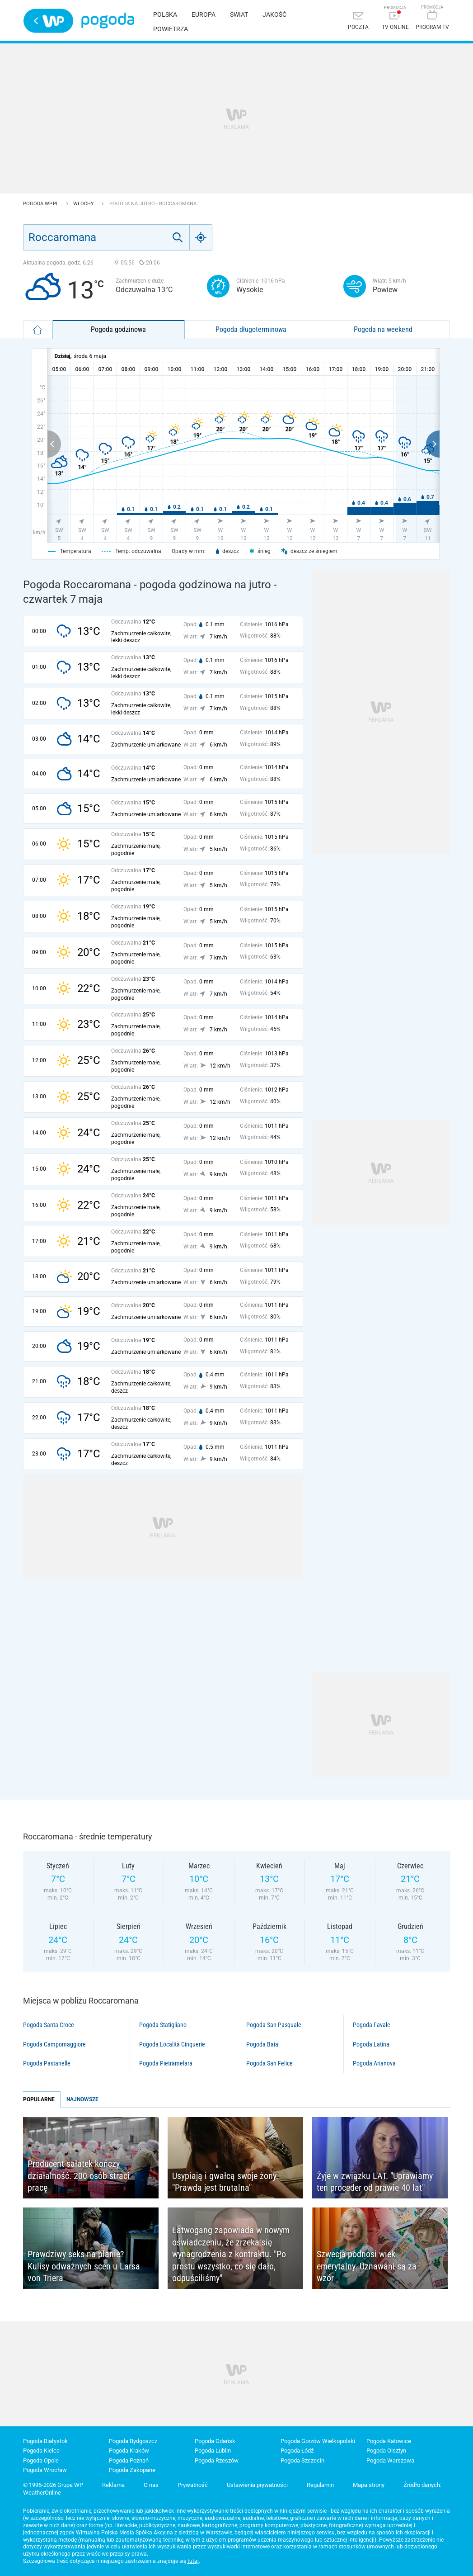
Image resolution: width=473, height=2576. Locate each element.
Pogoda (107, 20)
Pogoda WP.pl (41, 204)
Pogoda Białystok (45, 2441)
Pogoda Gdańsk (215, 2441)
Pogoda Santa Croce (48, 2024)
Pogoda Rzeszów (217, 2460)
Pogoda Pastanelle (46, 2063)
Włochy (84, 204)
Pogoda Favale (371, 2024)
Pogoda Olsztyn (386, 2450)
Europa (203, 14)
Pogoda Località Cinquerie (172, 2044)
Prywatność (193, 2484)
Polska (165, 14)
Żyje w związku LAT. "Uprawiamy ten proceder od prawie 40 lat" (375, 2181)
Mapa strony (368, 2484)
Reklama (113, 2484)
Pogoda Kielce (41, 2450)
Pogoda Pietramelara (165, 2063)
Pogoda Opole (41, 2460)
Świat (239, 14)
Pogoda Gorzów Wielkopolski (318, 2441)
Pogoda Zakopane (132, 2470)
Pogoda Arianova (374, 2063)
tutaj (193, 2561)
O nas (151, 2484)
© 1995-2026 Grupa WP (53, 2484)
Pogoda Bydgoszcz (133, 2441)
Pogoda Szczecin (302, 2460)
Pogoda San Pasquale (273, 2024)
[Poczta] (358, 21)
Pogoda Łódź (297, 2450)
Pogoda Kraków (129, 2450)
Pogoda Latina (371, 2044)
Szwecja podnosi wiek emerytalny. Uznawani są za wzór (367, 2266)
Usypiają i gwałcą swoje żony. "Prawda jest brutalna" (225, 2181)
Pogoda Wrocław (45, 2470)
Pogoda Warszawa (390, 2460)
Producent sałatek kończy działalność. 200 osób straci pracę (79, 2175)
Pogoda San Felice (269, 2063)
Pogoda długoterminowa (250, 329)
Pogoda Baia (262, 2044)
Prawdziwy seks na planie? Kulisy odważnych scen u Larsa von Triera (84, 2266)
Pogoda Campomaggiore (54, 2044)
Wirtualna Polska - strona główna (48, 21)
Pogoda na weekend (383, 329)
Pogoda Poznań (129, 2460)
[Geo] (201, 237)
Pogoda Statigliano (163, 2024)
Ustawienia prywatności (257, 2484)
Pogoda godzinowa (118, 329)
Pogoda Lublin (213, 2450)
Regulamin (320, 2484)
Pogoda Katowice (388, 2441)
